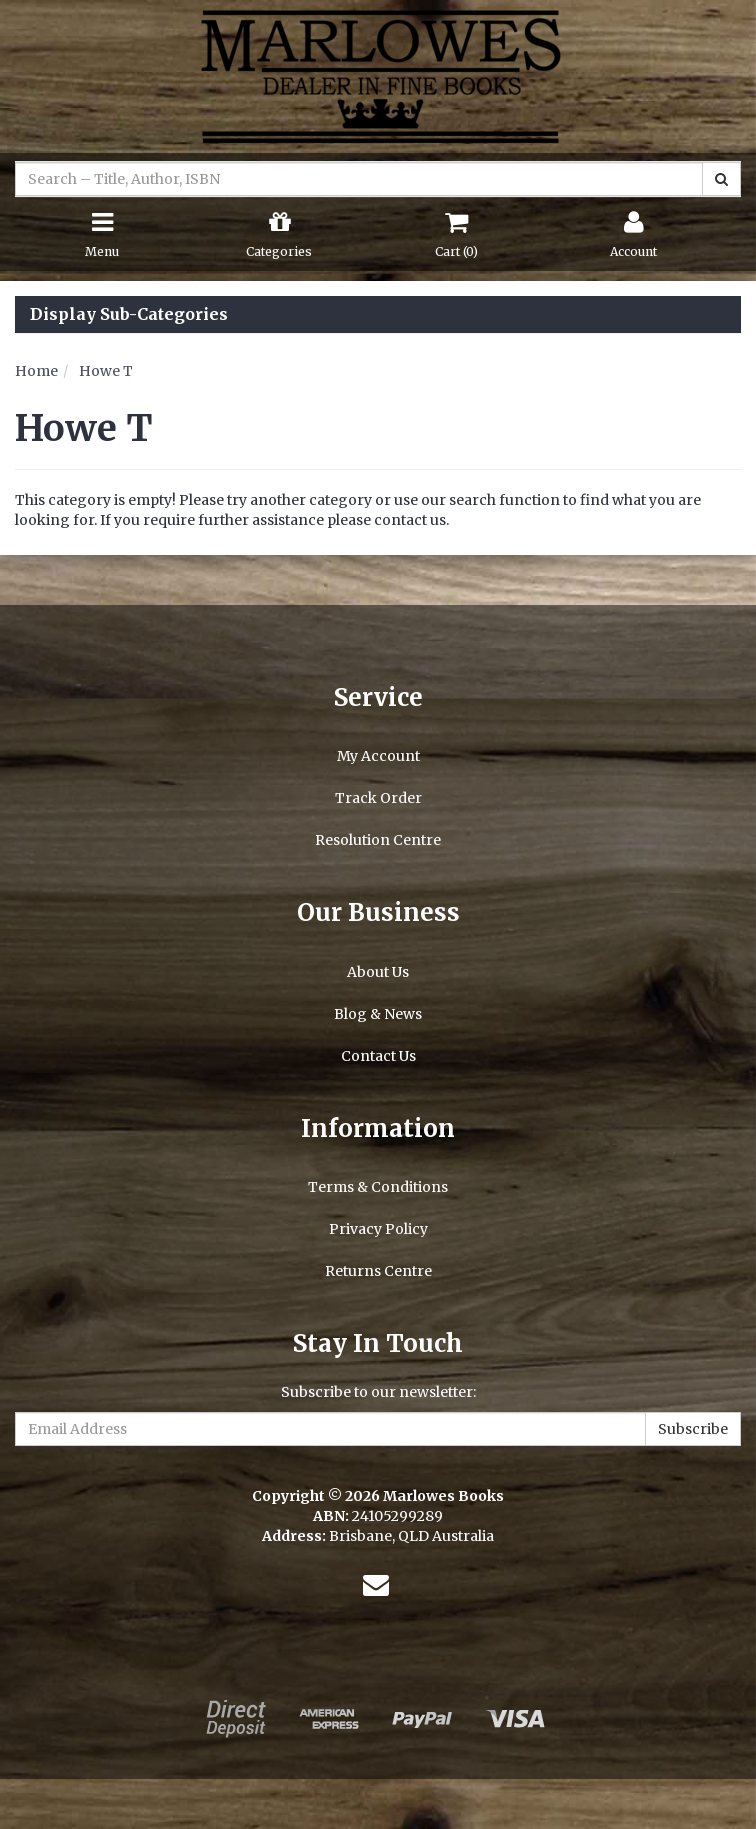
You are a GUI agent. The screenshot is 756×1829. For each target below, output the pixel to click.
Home (36, 371)
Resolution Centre (378, 840)
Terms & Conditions (378, 1187)
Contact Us (378, 1056)
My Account (378, 756)
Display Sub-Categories (129, 315)
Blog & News (378, 1014)
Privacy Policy (378, 1229)
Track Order (378, 798)
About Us (378, 972)
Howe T (106, 371)
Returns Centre (378, 1271)
